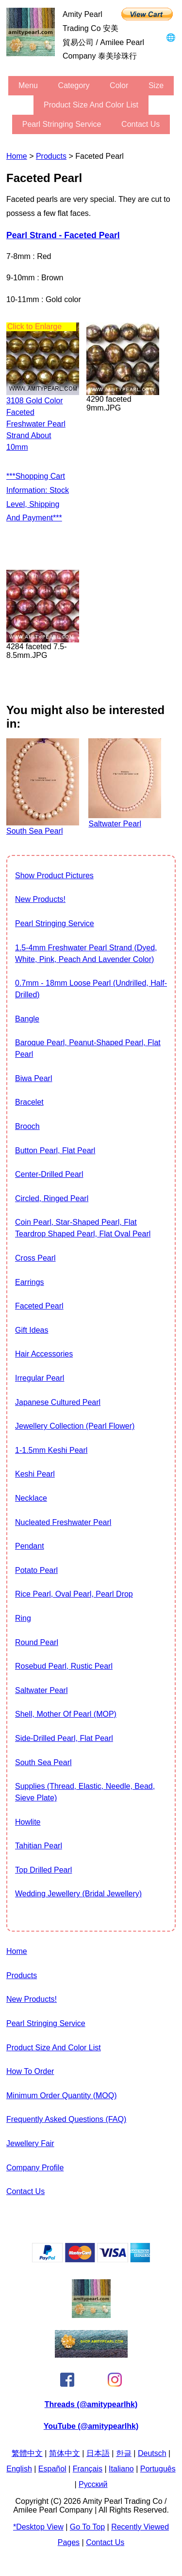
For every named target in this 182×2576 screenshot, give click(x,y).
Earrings (29, 1282)
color (119, 85)
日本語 (98, 2453)
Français (87, 2469)
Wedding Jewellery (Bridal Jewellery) (78, 1894)
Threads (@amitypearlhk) (91, 2404)
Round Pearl (36, 1642)
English (19, 2469)
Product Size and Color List (91, 105)
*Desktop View (38, 2527)
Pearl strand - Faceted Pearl (63, 235)
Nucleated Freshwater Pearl (63, 1522)
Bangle (27, 1019)
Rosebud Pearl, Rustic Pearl (64, 1666)
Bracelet (29, 1102)
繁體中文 (27, 2453)
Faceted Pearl (39, 1306)
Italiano (121, 2469)
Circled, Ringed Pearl (51, 1198)
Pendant (29, 1546)
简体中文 (64, 2453)
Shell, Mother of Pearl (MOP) (65, 1714)
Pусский (93, 2484)
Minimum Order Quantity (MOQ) (61, 2095)
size (156, 85)
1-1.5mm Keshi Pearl (51, 1450)
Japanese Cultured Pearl (57, 1402)
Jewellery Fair (30, 2143)
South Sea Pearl (43, 1762)
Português (158, 2469)
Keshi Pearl (35, 1474)
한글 (124, 2453)
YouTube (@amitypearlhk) (91, 2426)
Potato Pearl (36, 1570)
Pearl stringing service (61, 124)
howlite (27, 1822)
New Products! (40, 899)
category (74, 85)
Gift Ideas (31, 1330)
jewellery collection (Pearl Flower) (74, 1426)
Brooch (27, 1126)
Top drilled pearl (43, 1870)
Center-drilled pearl (49, 1174)
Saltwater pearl (41, 1690)
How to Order (30, 2071)
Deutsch (152, 2453)
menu (28, 85)
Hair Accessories (44, 1354)
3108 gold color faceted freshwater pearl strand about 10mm (36, 423)
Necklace (31, 1498)
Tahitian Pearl (38, 1846)
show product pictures (54, 875)
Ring (23, 1618)
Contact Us (140, 124)
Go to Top (87, 2527)
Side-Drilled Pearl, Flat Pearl (64, 1738)
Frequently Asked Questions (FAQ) (66, 2119)
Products (51, 156)
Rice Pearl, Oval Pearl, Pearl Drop (74, 1594)
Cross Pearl (35, 1258)
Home (16, 156)
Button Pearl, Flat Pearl (55, 1150)
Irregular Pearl (39, 1378)
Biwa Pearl (33, 1078)
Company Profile (35, 2168)
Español (52, 2469)
